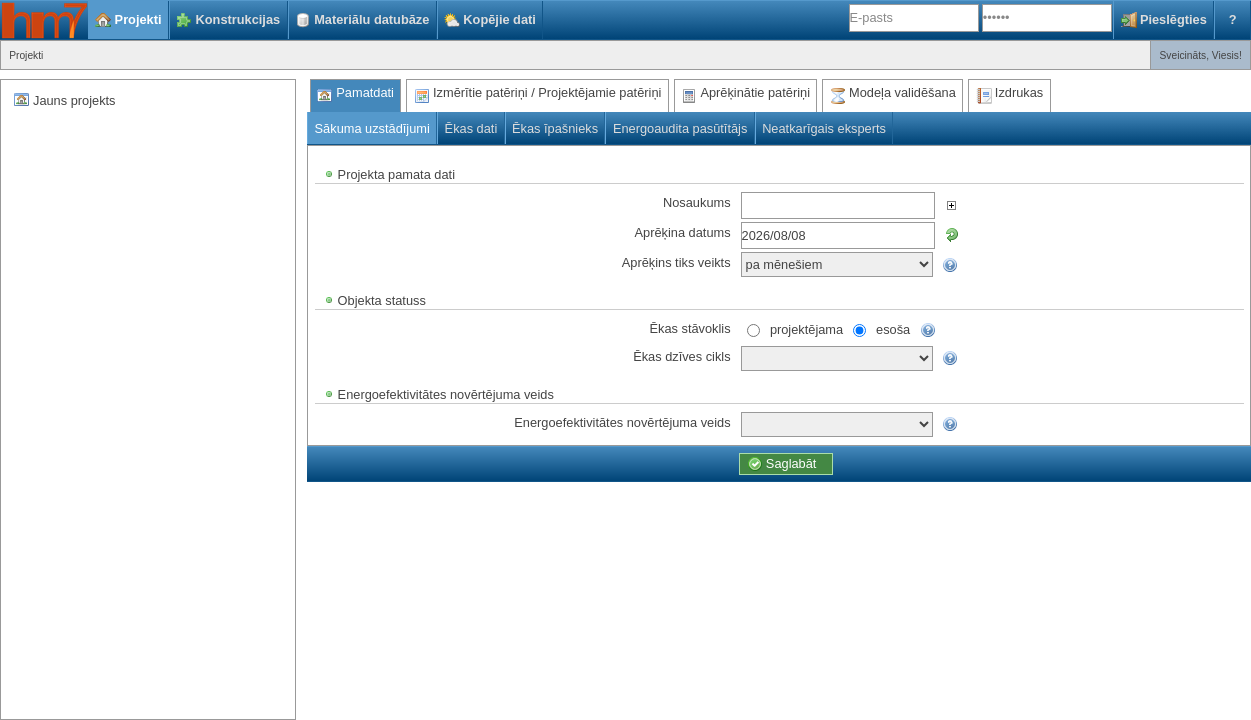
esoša (893, 328)
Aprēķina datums (683, 231)
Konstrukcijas (238, 19)
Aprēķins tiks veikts (676, 261)
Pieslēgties (1173, 19)
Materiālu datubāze (371, 19)
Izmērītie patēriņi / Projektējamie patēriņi (547, 92)
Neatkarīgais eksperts (824, 128)
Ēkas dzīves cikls (681, 355)
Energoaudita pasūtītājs (680, 128)
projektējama (806, 328)
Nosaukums (697, 201)
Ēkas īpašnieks (555, 128)
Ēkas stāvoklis (690, 327)
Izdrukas (1019, 92)
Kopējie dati (499, 19)
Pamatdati (365, 92)
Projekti (138, 19)
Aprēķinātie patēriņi (755, 92)
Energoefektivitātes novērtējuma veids (622, 421)
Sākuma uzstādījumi (372, 128)
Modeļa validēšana (902, 92)
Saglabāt (791, 463)
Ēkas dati (471, 128)
